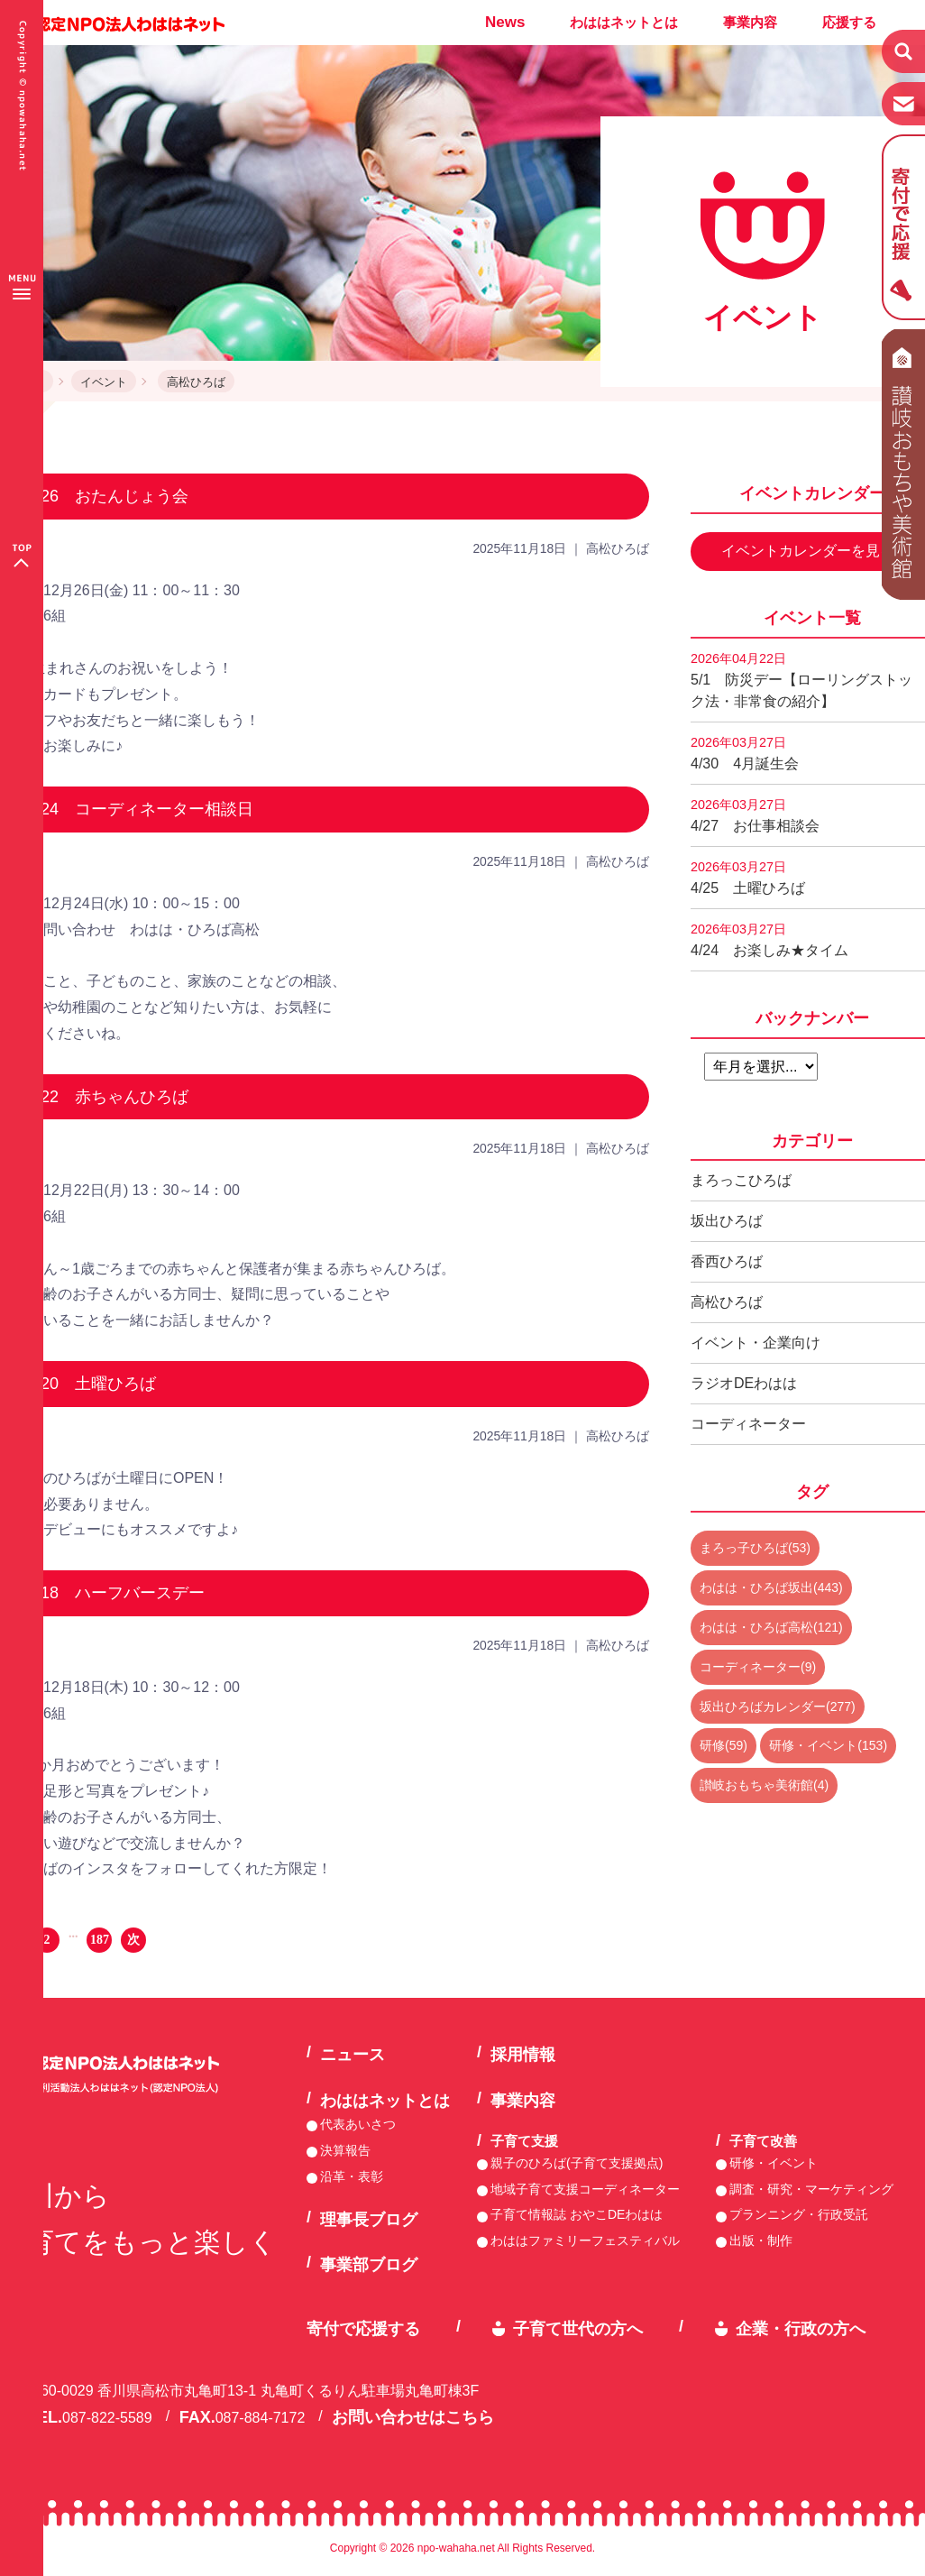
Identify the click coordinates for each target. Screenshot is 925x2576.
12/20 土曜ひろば (87, 1384)
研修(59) (723, 1745)
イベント (103, 382)
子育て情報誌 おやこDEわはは (576, 2214)
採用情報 (522, 2055)
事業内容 (750, 22)
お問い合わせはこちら (413, 2417)
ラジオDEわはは (744, 1383)
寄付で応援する (363, 2329)
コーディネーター (748, 1423)
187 (99, 1939)
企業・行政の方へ (800, 2329)
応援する (849, 22)
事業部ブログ (368, 2265)
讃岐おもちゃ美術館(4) (764, 1785)
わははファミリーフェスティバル (585, 2240)
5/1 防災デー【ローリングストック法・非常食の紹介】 (801, 680)
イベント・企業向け (755, 1342)
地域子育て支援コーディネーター (585, 2189)
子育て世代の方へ (578, 2329)
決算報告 (345, 2150)
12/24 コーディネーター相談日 (135, 809)
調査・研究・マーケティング (811, 2189)
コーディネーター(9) (758, 1667)
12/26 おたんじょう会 (103, 496)
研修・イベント (773, 2163)
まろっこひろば (741, 1180)
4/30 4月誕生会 (745, 753)
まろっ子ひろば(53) (755, 1548)
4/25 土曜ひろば (748, 878)
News (505, 22)
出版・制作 (760, 2240)
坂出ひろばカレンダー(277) (778, 1706)
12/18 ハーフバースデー (111, 1593)
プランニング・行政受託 (798, 2214)
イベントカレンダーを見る (807, 550)
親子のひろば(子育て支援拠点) (576, 2163)
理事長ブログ (368, 2220)
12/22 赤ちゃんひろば (103, 1097)
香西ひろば (727, 1261)
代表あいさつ (358, 2124)
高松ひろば (196, 382)
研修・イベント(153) (828, 1745)
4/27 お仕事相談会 (755, 815)
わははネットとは (624, 22)
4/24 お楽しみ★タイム (769, 940)
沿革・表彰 (351, 2176)
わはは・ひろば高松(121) (771, 1627)
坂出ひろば (727, 1220)
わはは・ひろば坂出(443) (771, 1587)
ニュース (352, 2055)
